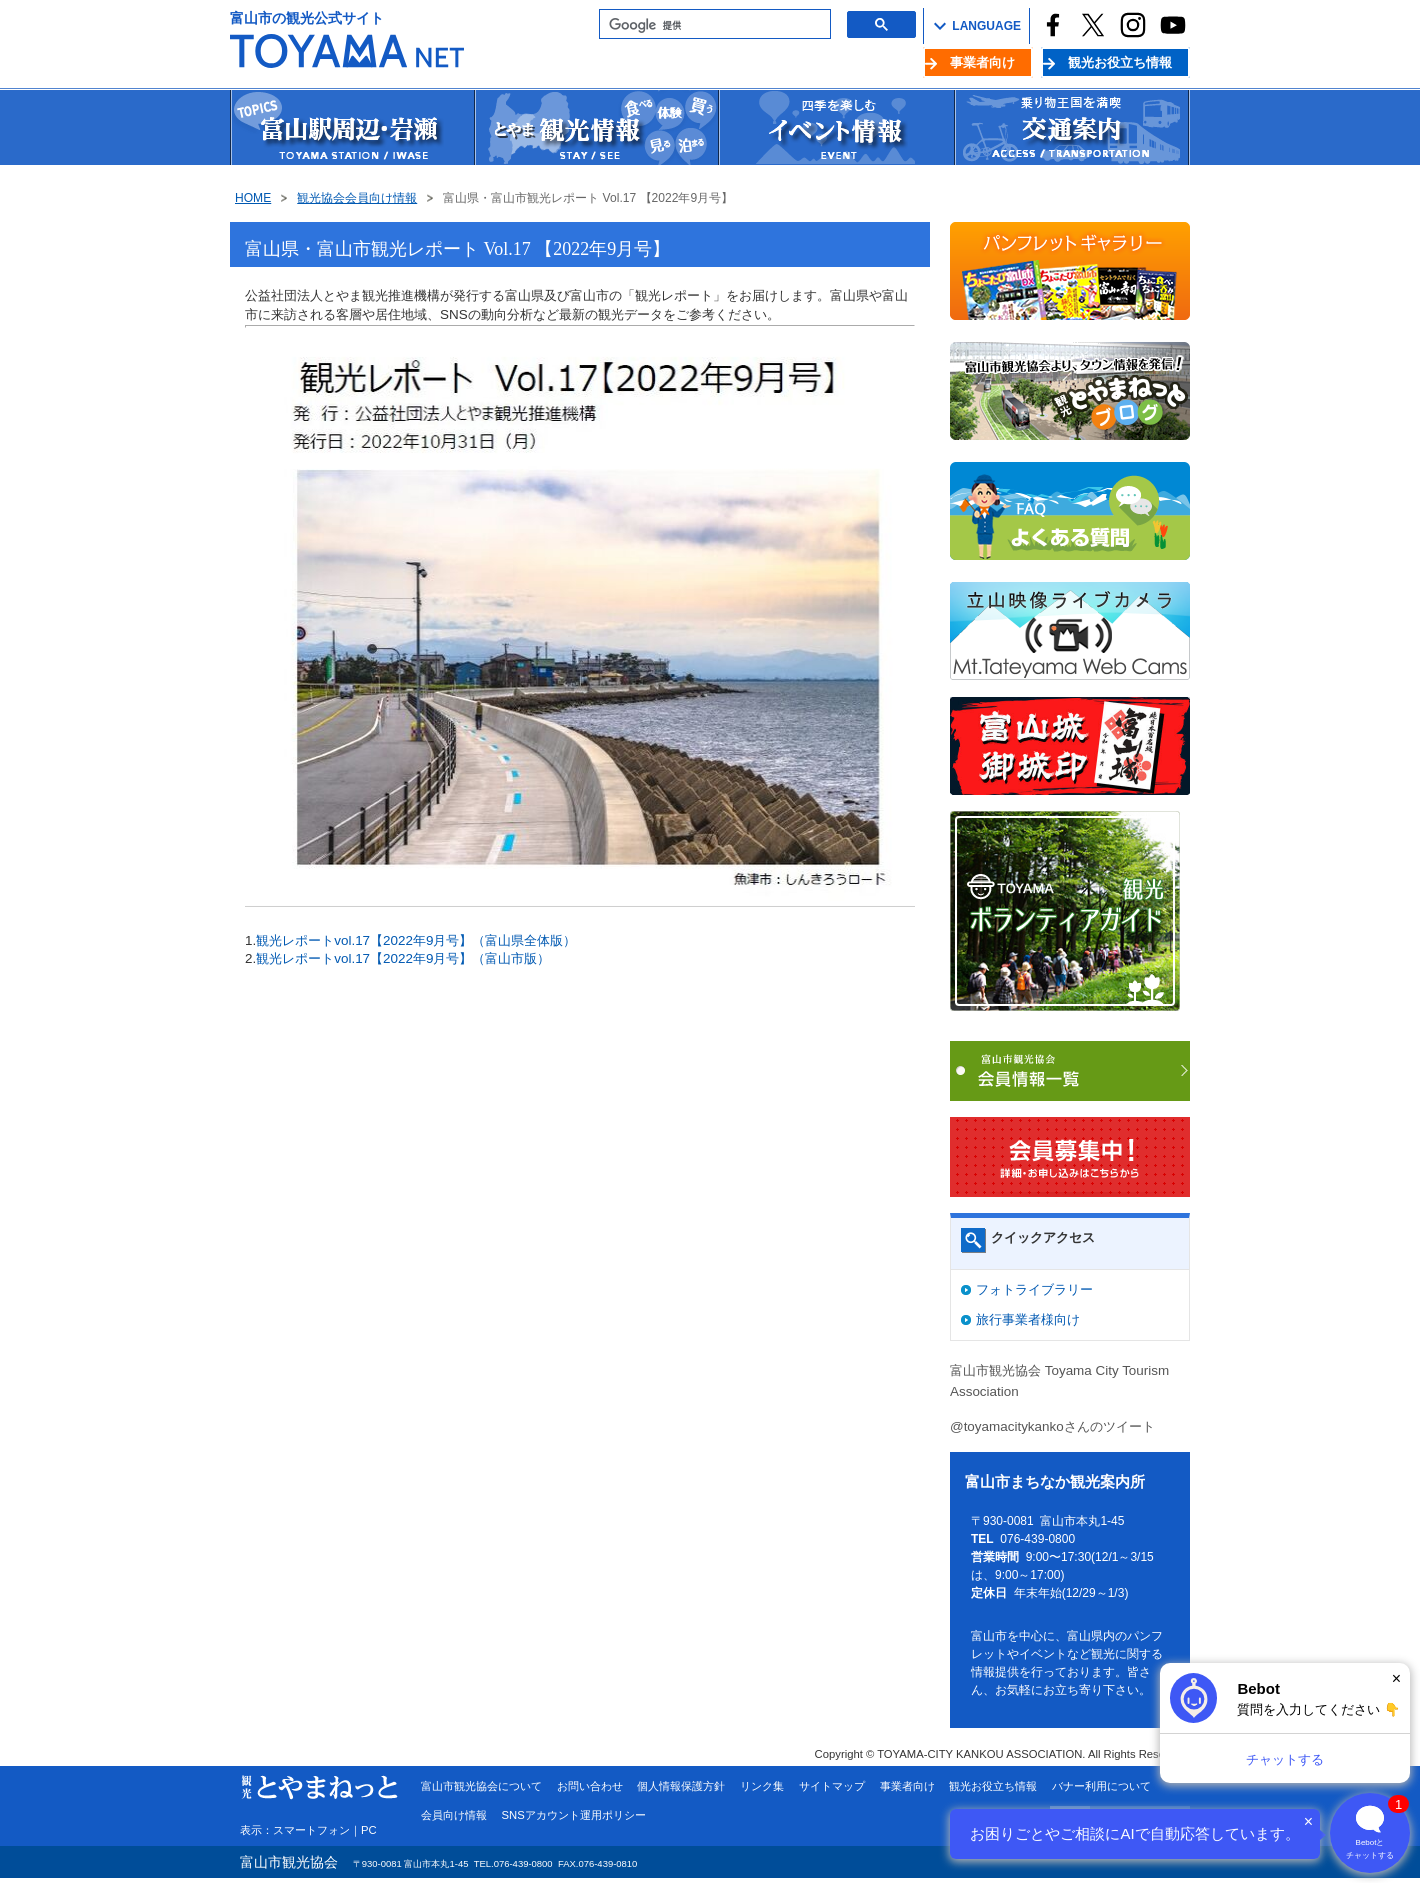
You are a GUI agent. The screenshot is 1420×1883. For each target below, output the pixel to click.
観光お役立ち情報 (1120, 62)
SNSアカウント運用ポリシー (574, 1815)
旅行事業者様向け (1028, 1319)
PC (369, 1830)
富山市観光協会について (481, 1786)
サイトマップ (832, 1786)
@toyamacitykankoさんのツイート (1052, 1426)
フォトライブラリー (1034, 1289)
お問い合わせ (590, 1786)
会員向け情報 (454, 1815)
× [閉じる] (1396, 1678)
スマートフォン (311, 1830)
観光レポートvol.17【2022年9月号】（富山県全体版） (416, 940)
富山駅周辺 (352, 127)
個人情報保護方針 (681, 1786)
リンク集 (762, 1786)
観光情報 (596, 127)
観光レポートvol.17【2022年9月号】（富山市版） (403, 958)
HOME (253, 198)
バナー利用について (1101, 1786)
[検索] (713, 25)
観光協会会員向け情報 (357, 198)
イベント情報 (836, 127)
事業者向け (982, 62)
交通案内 (1072, 127)
